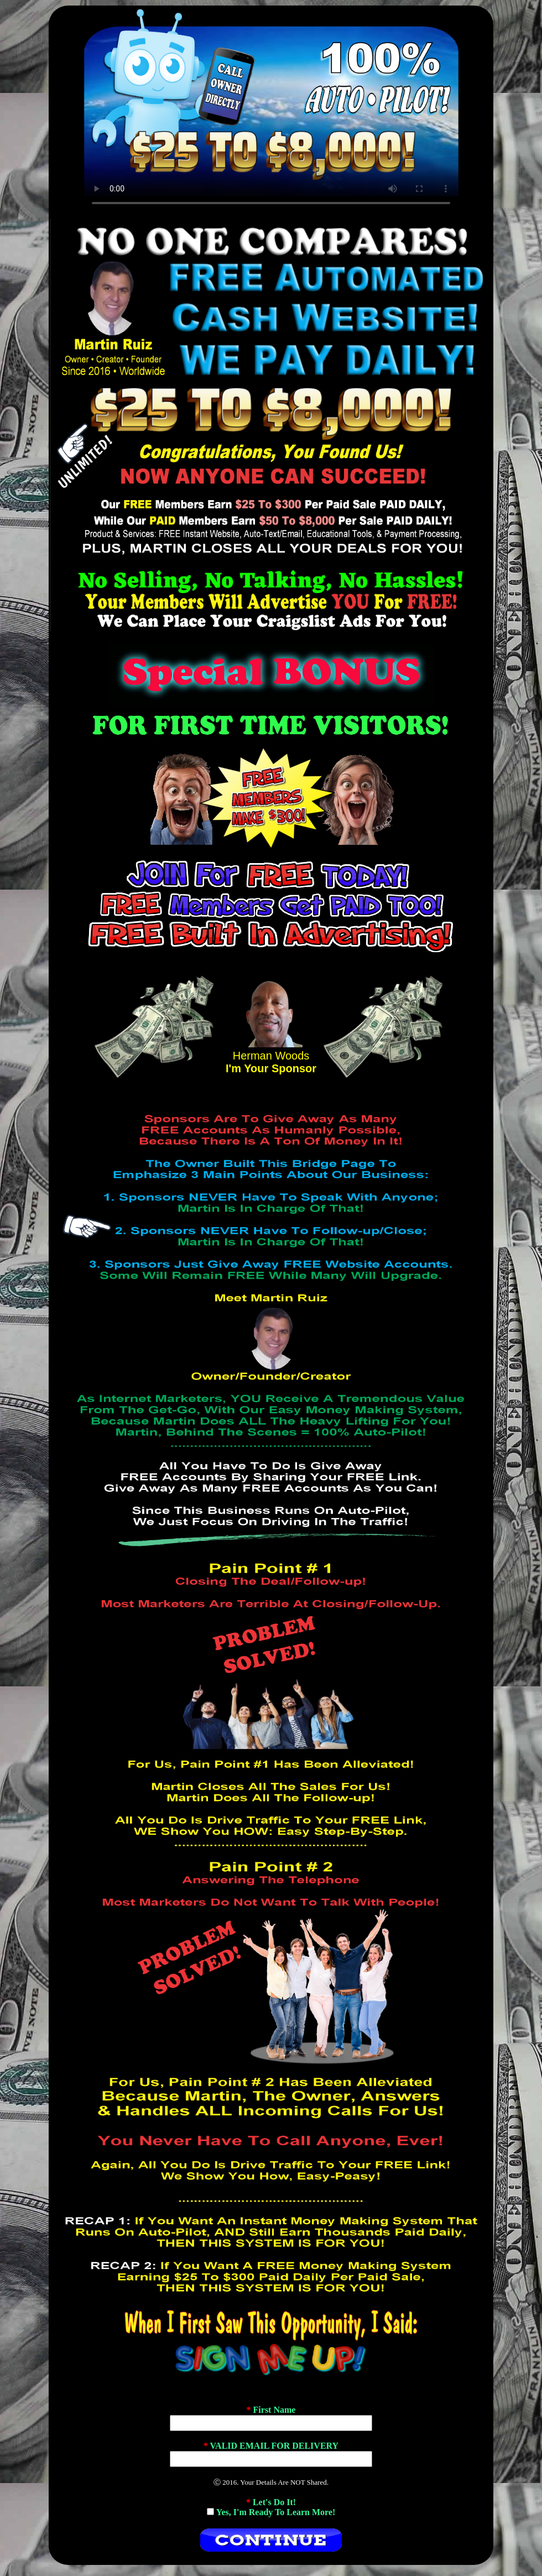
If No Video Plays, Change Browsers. (271, 110)
